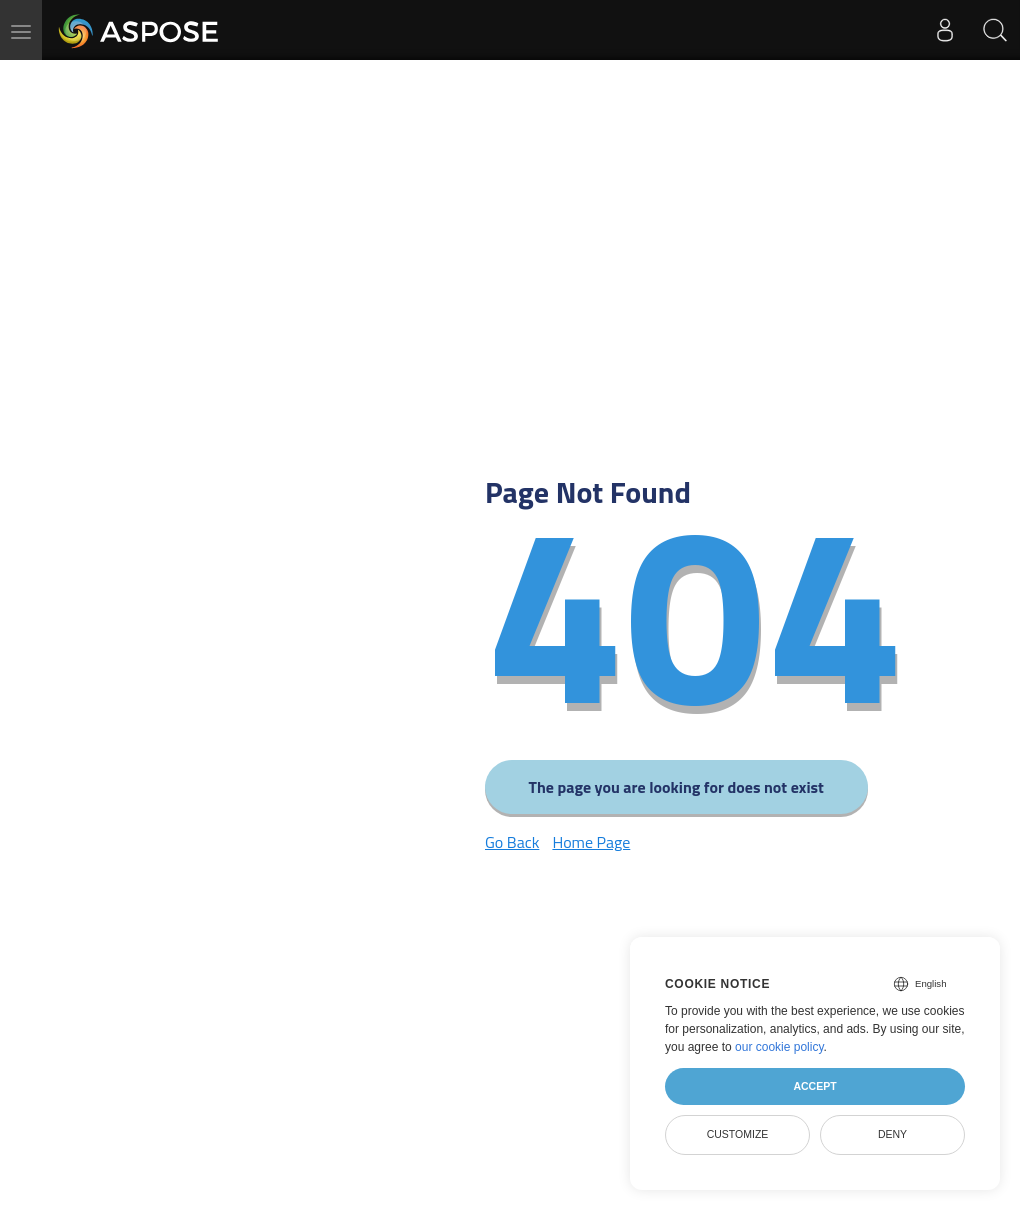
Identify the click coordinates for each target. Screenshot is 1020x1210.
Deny (892, 1134)
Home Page (591, 842)
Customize (738, 1134)
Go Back (512, 842)
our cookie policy (779, 1047)
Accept (814, 1086)
